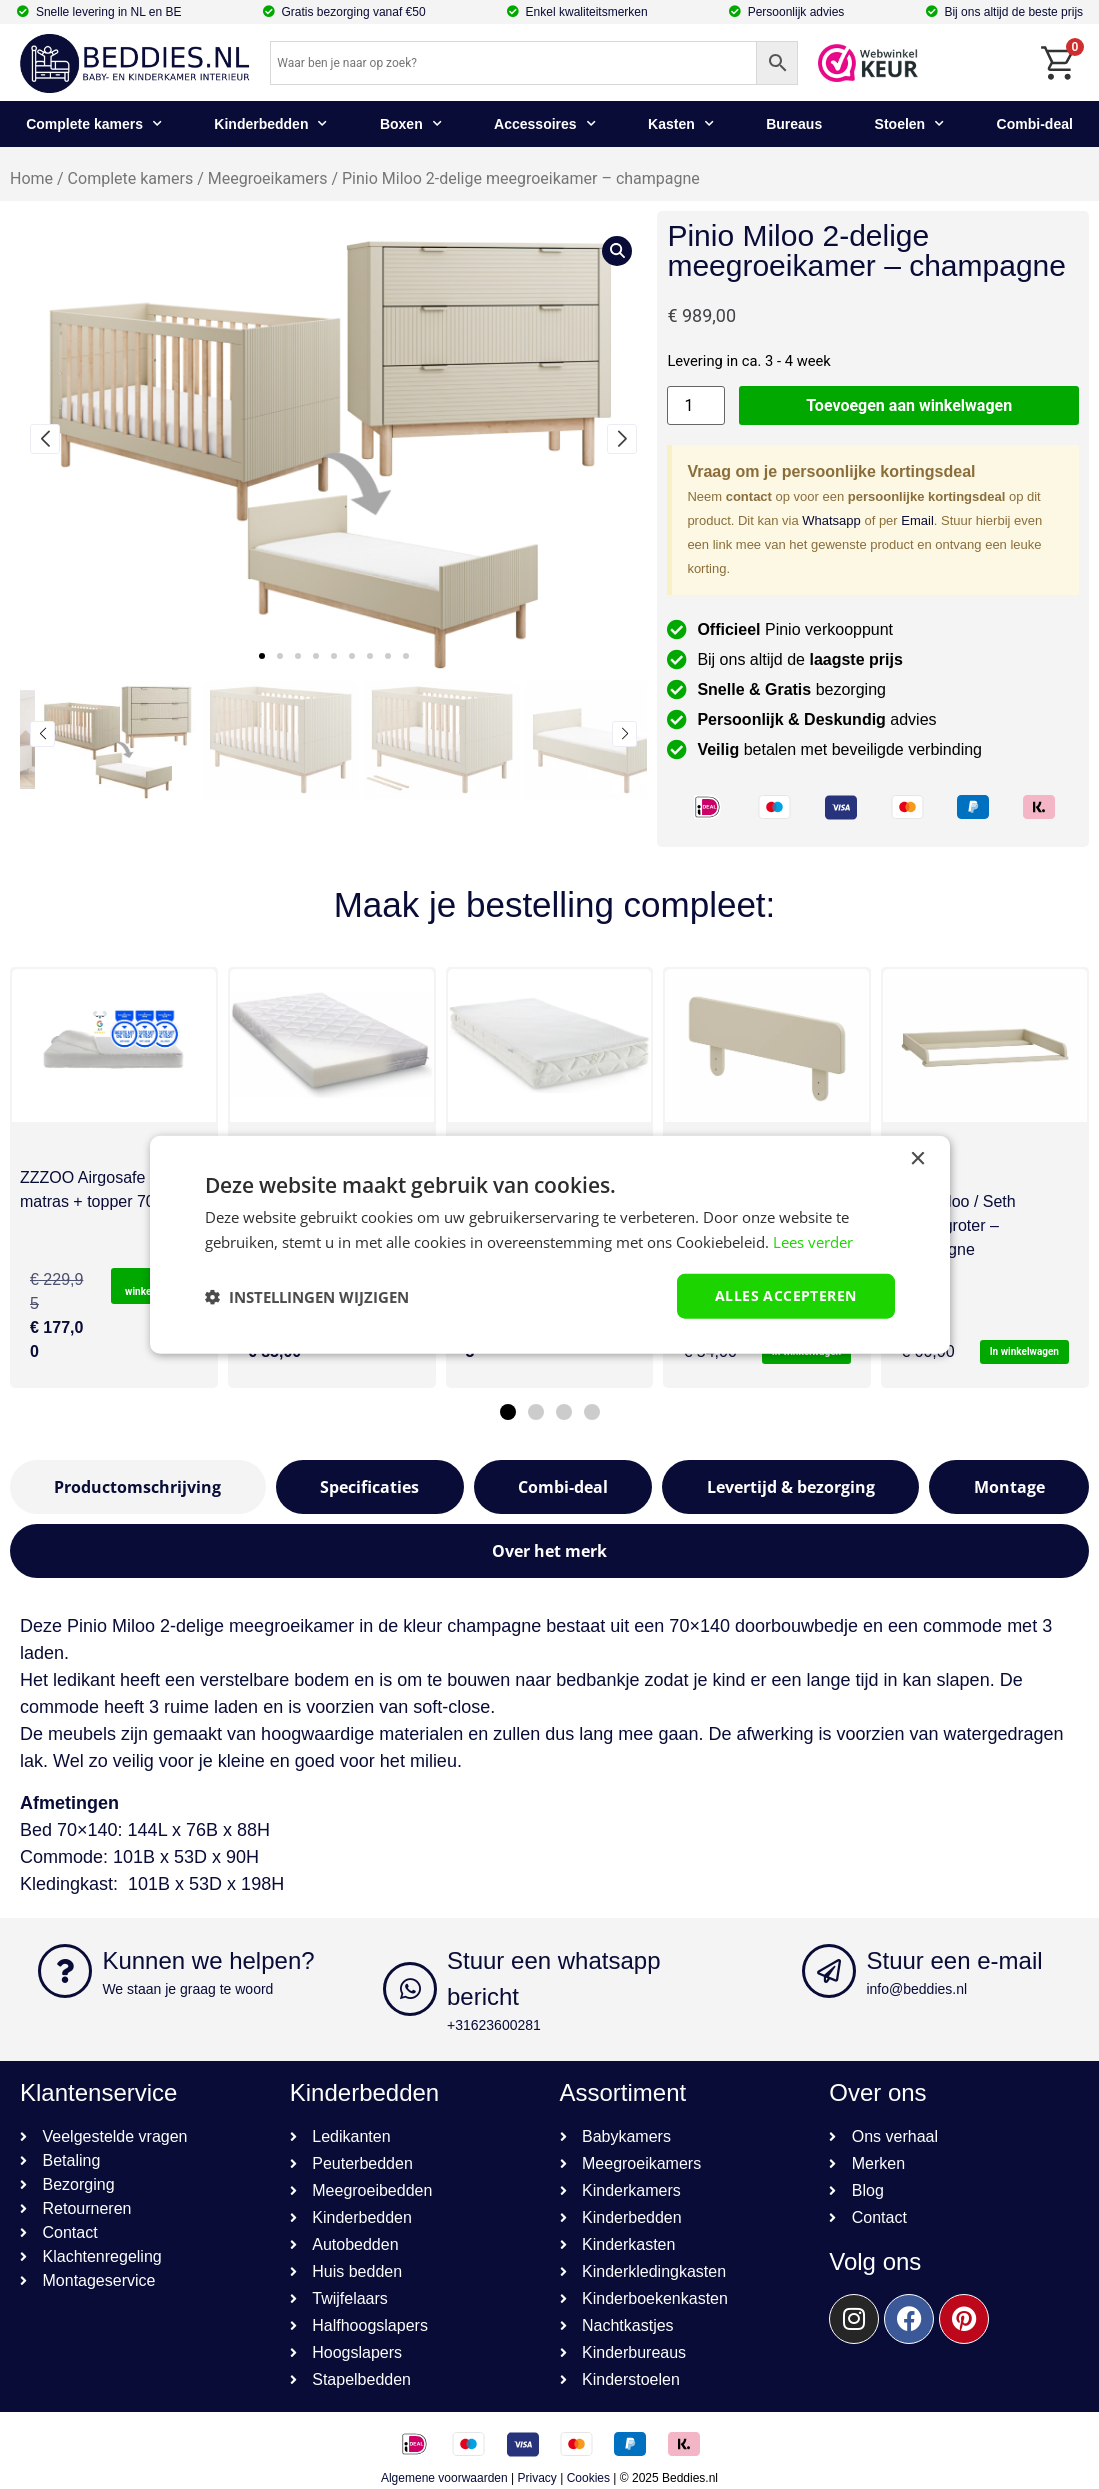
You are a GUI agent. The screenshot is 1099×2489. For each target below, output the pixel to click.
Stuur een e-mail (954, 1960)
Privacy (537, 2478)
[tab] (138, 1487)
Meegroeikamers (268, 178)
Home (31, 178)
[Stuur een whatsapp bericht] (410, 1989)
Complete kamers (94, 124)
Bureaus (794, 124)
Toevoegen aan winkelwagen (909, 405)
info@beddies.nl (916, 1989)
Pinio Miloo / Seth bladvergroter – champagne (953, 1225)
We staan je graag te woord (187, 1989)
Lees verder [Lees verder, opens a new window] (813, 1241)
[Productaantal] (696, 405)
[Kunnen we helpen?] (65, 1971)
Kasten (681, 124)
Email (917, 520)
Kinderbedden (270, 124)
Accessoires (545, 124)
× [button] (917, 1158)
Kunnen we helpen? (208, 1960)
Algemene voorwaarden (444, 2478)
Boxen (411, 124)
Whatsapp (831, 520)
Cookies (588, 2478)
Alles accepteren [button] (785, 1295)
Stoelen (910, 124)
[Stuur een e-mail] (829, 1971)
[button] (262, 656)
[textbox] (549, 1871)
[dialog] (550, 1244)
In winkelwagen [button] (1024, 1351)
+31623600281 (494, 2025)
